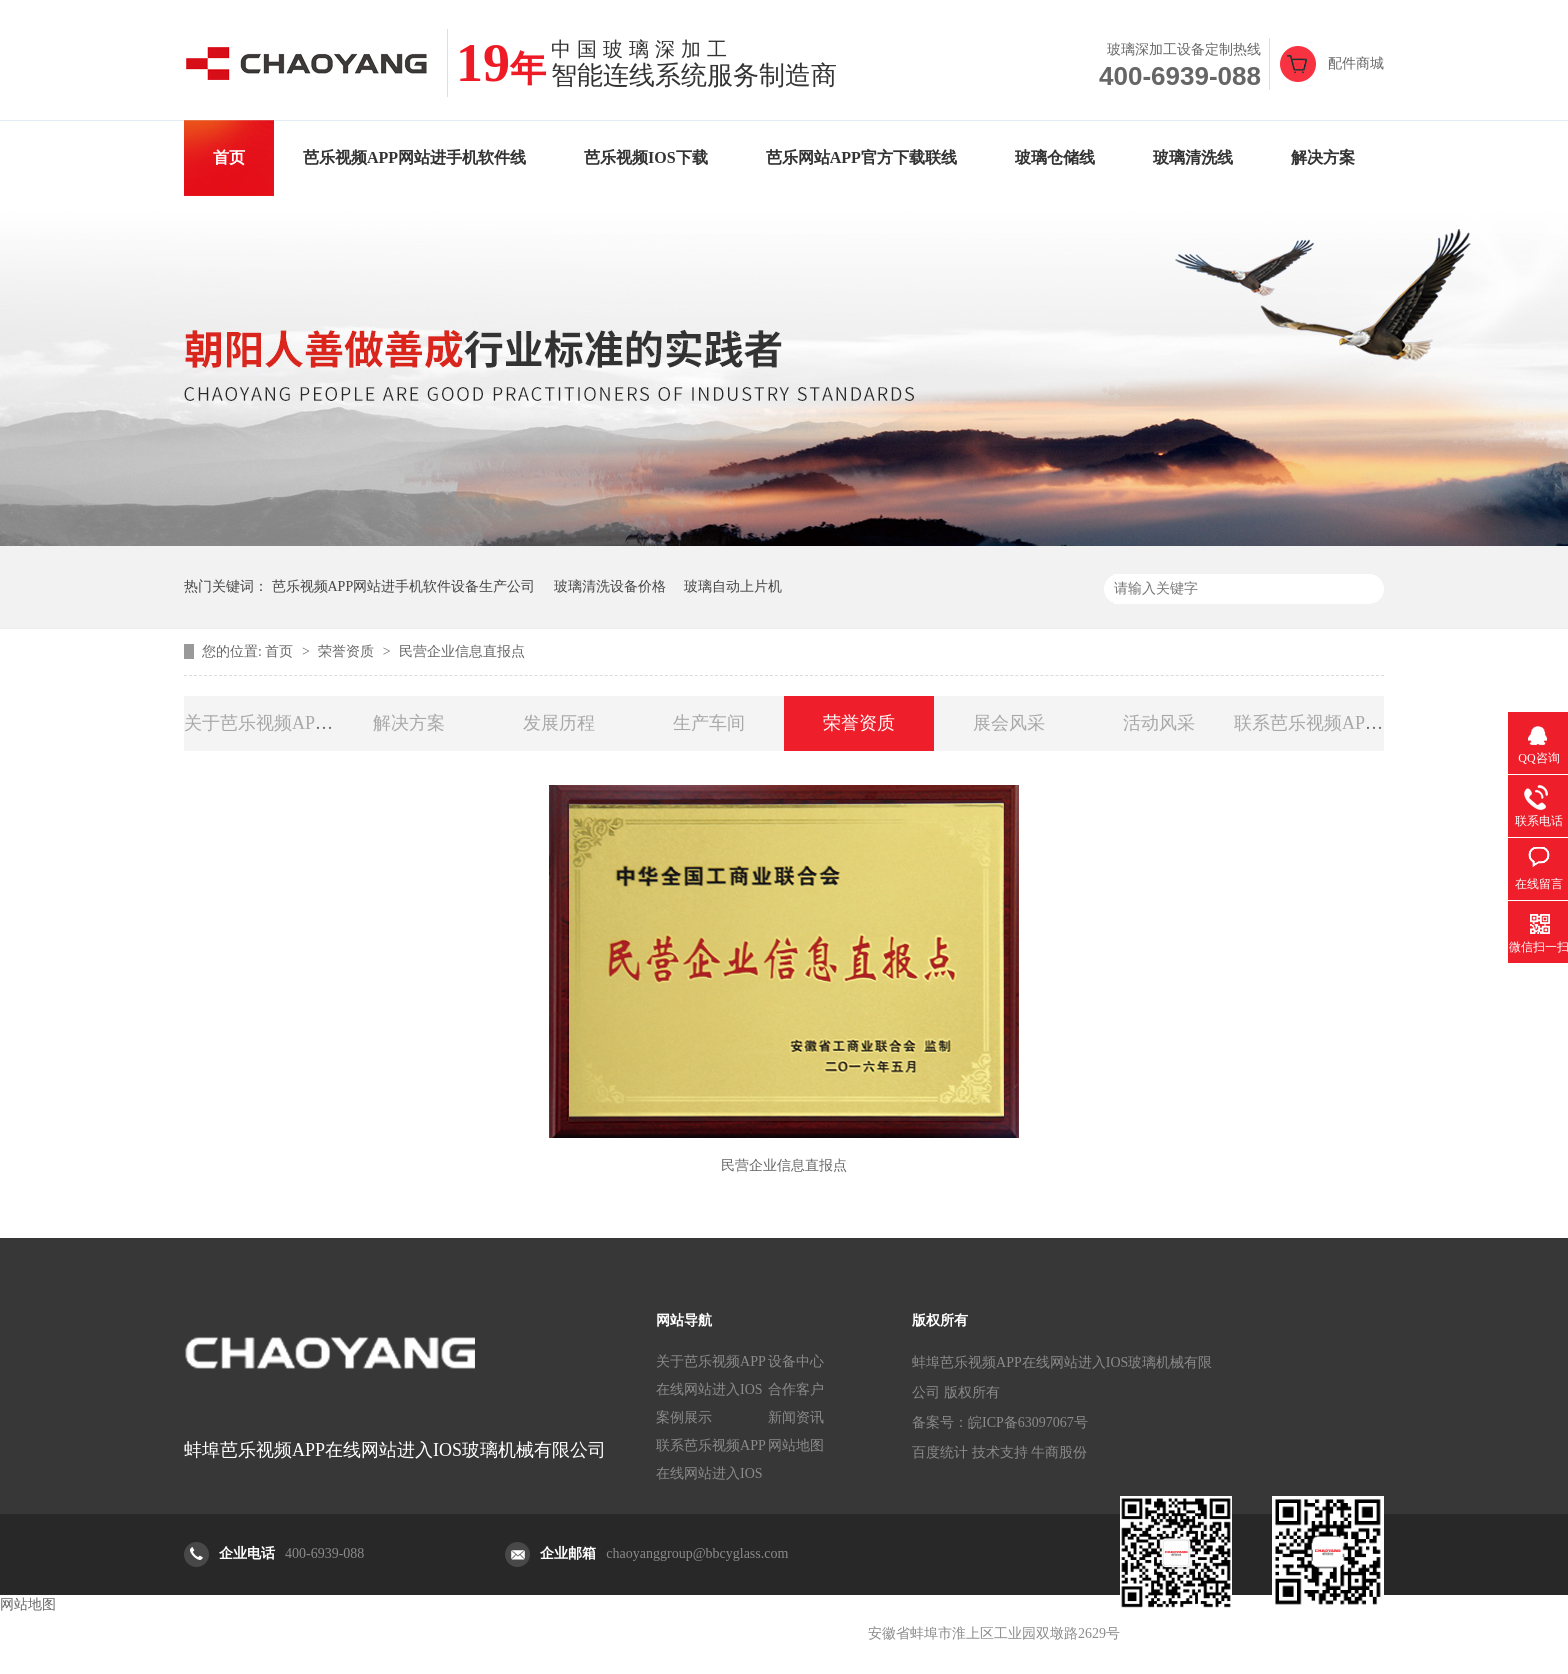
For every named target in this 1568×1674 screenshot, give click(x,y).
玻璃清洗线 (1193, 157)
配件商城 (1356, 63)
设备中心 (796, 1361)
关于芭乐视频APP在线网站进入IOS (711, 1375)
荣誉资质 (348, 651)
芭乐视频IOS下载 (646, 157)
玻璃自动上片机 (733, 586)
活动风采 (1159, 723)
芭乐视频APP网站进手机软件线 (414, 157)
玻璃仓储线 (1055, 157)
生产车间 (709, 723)
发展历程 (559, 723)
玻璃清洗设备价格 (610, 586)
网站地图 (796, 1445)
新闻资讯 (796, 1417)
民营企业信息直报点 (462, 651)
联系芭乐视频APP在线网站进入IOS (711, 1459)
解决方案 (1323, 157)
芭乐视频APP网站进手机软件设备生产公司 (404, 586)
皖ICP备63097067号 (1028, 1422)
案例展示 (684, 1417)
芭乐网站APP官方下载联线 (861, 157)
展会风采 (1009, 723)
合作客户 (796, 1389)
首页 (229, 157)
